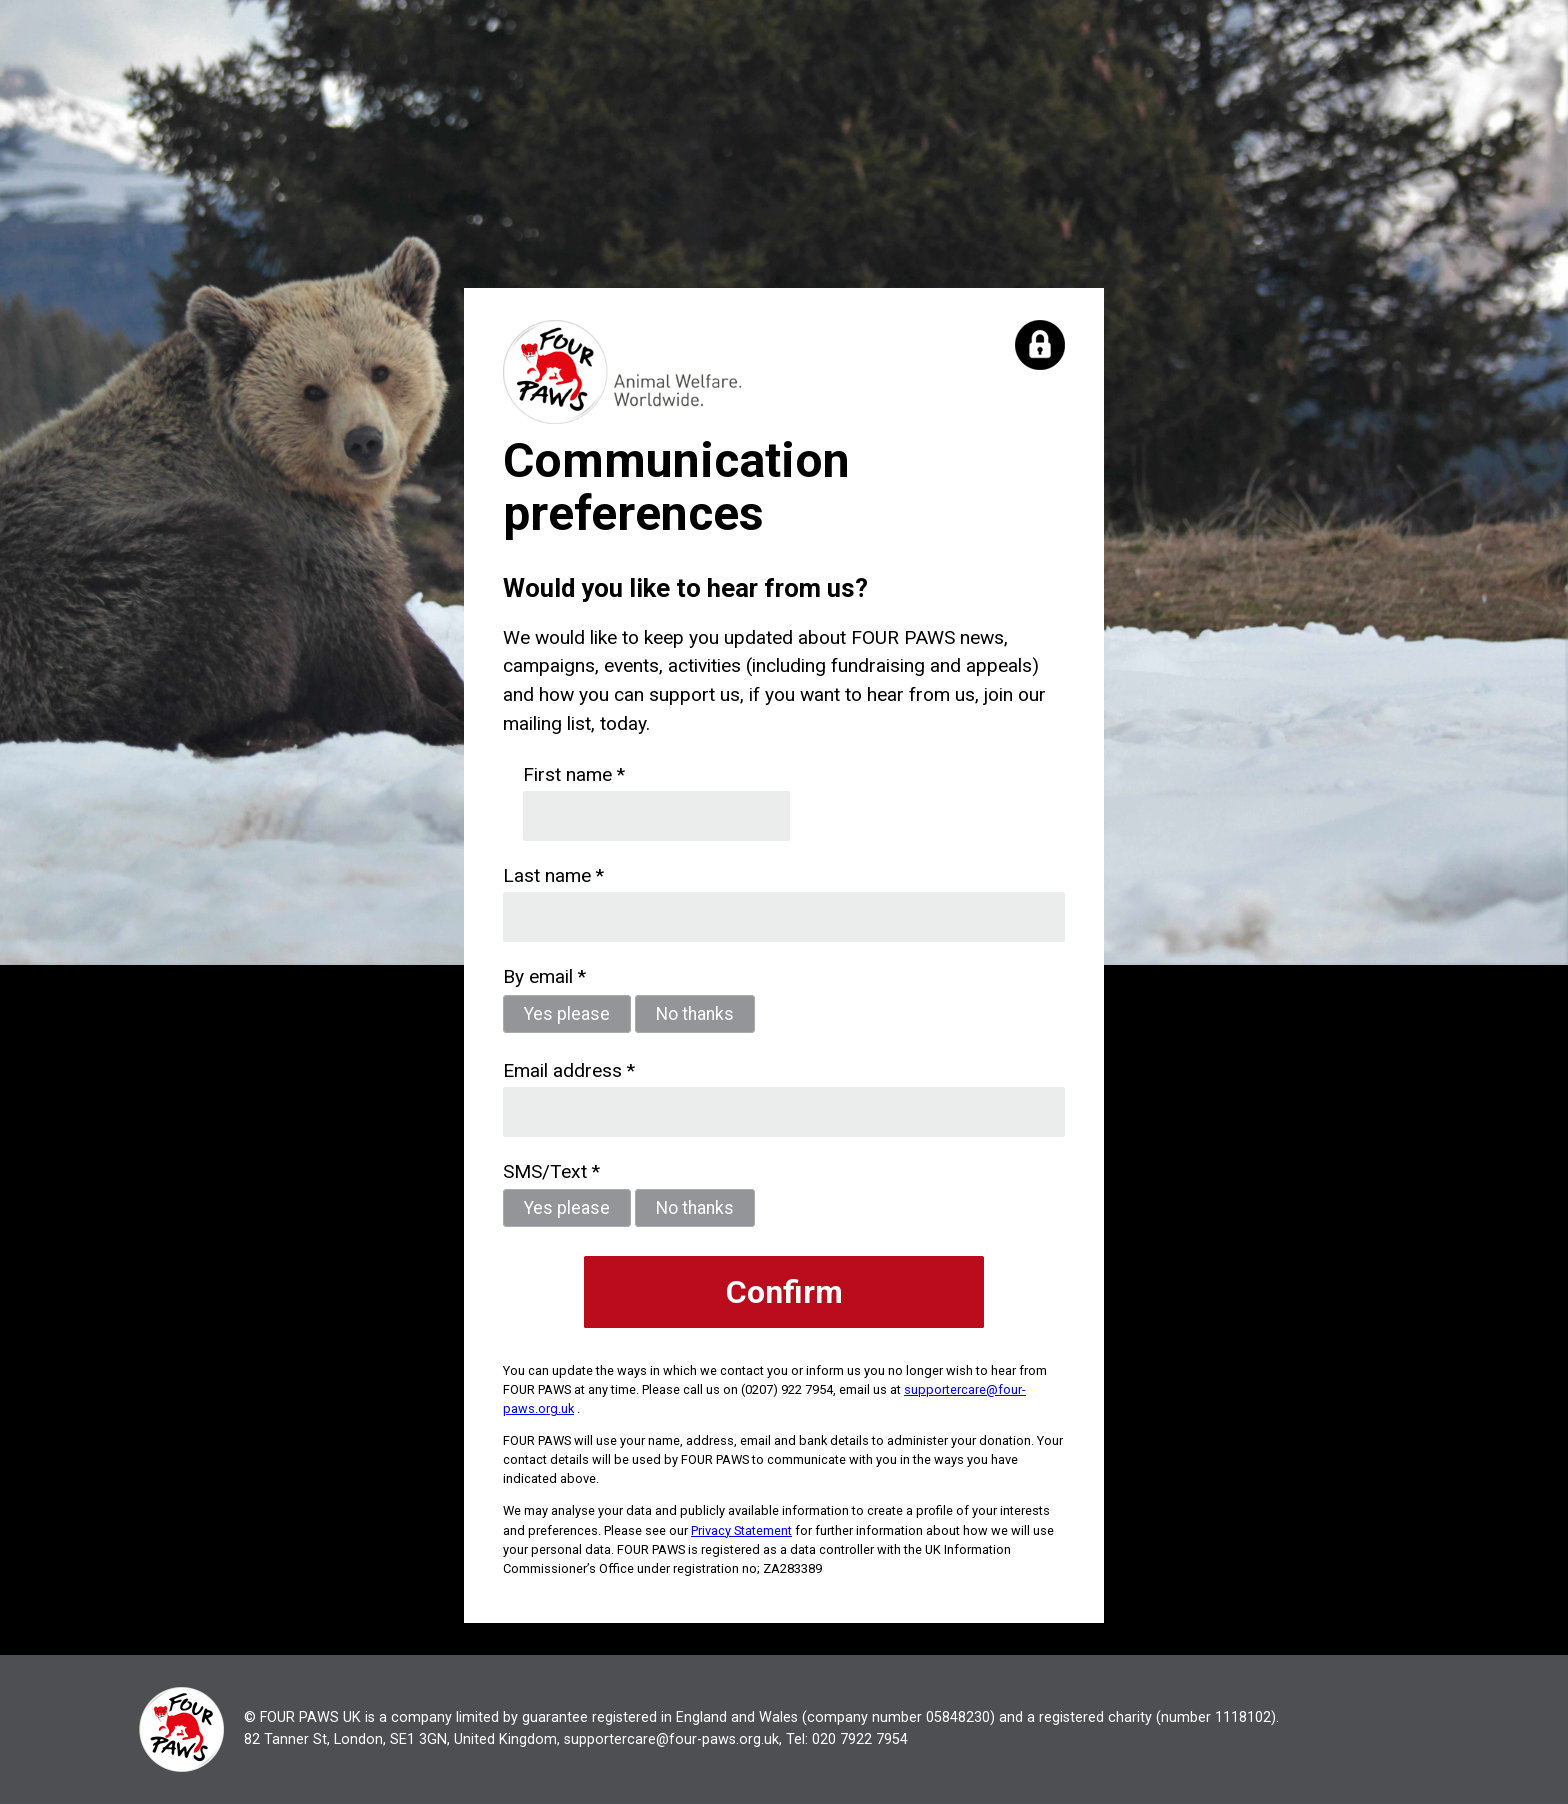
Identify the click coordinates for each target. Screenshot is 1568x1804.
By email (538, 976)
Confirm (784, 1292)
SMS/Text (545, 1171)
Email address (562, 1070)
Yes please (567, 1014)
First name (567, 774)
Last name (547, 875)
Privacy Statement (741, 1530)
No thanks (695, 1014)
